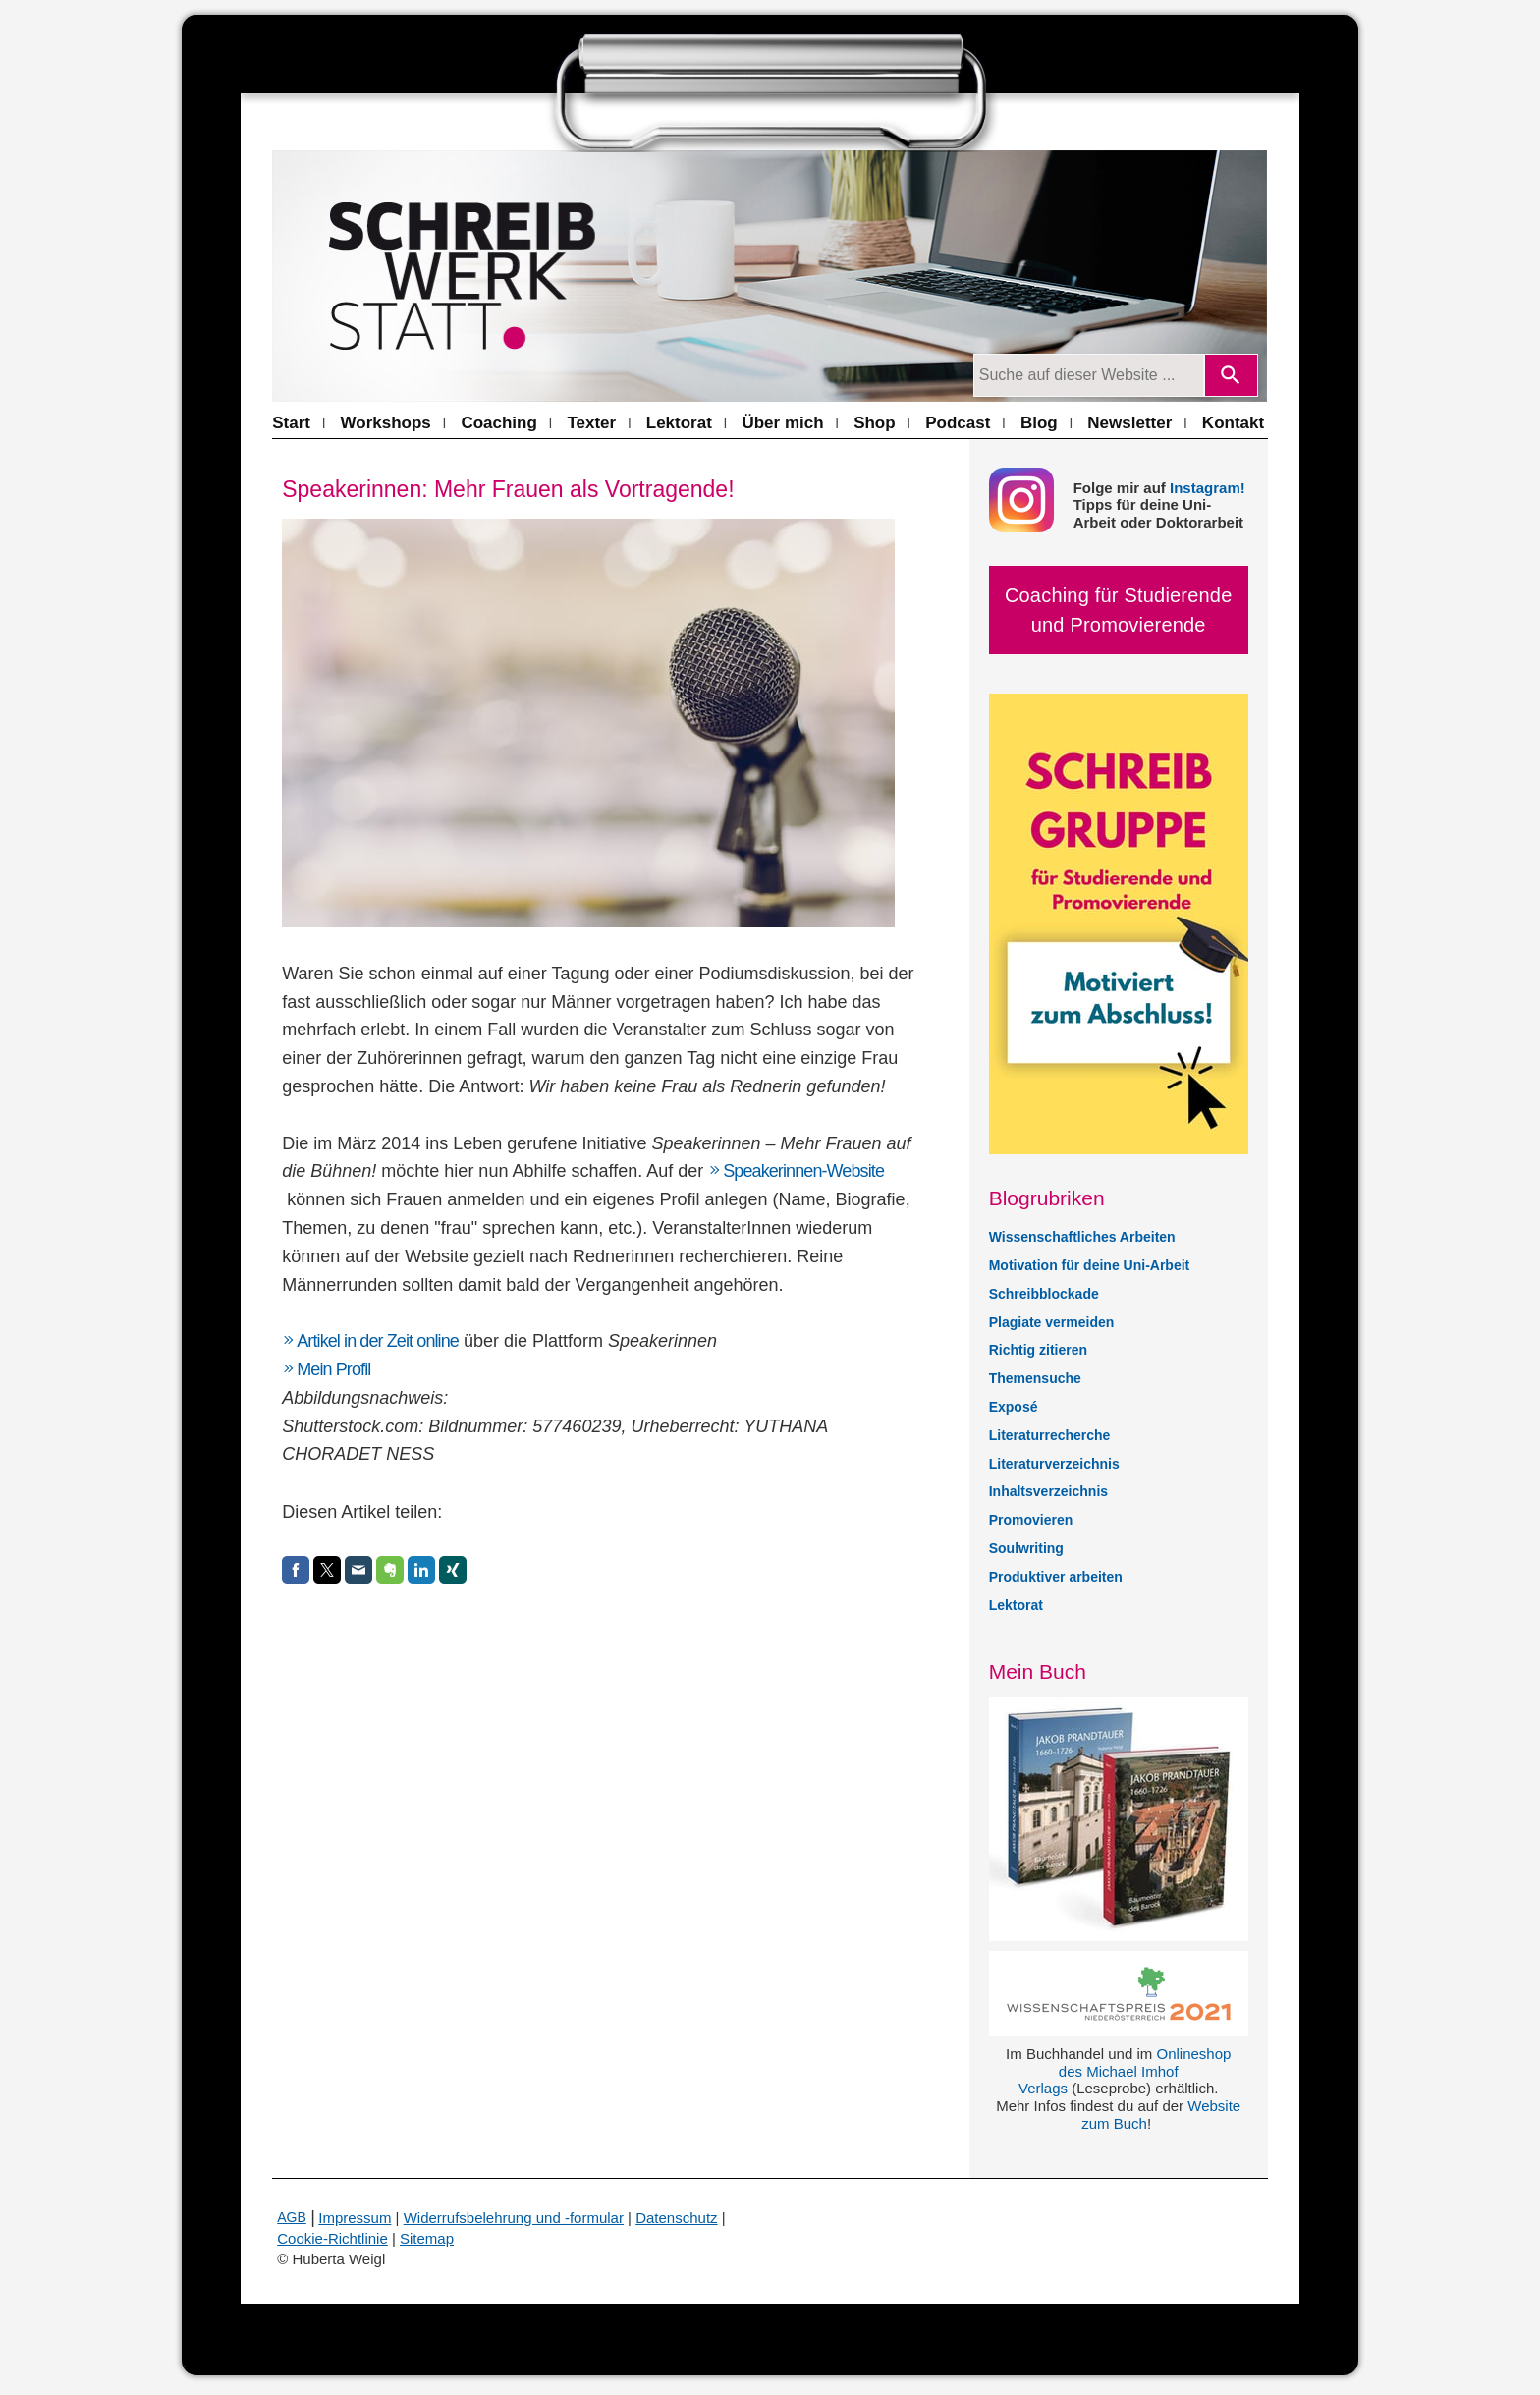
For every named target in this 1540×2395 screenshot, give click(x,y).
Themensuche (1035, 1378)
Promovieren (1031, 1520)
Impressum (354, 2217)
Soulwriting (1026, 1548)
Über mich (782, 423)
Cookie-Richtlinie (332, 2238)
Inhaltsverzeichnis (1048, 1491)
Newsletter (1129, 423)
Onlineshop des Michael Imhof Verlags (1124, 2071)
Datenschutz (676, 2217)
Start (291, 423)
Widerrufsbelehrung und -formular (514, 2217)
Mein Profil (333, 1369)
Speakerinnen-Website (803, 1171)
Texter (591, 423)
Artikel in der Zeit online (378, 1341)
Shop (874, 423)
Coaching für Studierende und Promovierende (1119, 610)
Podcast (957, 423)
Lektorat (679, 423)
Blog (1039, 423)
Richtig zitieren (1038, 1350)
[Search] (1231, 375)
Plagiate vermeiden (1052, 1322)
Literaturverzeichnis (1054, 1464)
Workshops (386, 423)
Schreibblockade (1044, 1294)
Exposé (1013, 1407)
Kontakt (1233, 423)
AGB (291, 2217)
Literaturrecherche (1050, 1435)
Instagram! (1207, 487)
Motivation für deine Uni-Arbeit (1089, 1265)
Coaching (498, 423)
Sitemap (427, 2238)
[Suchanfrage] (1088, 375)
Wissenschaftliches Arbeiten (1082, 1237)
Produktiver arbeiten (1056, 1577)
